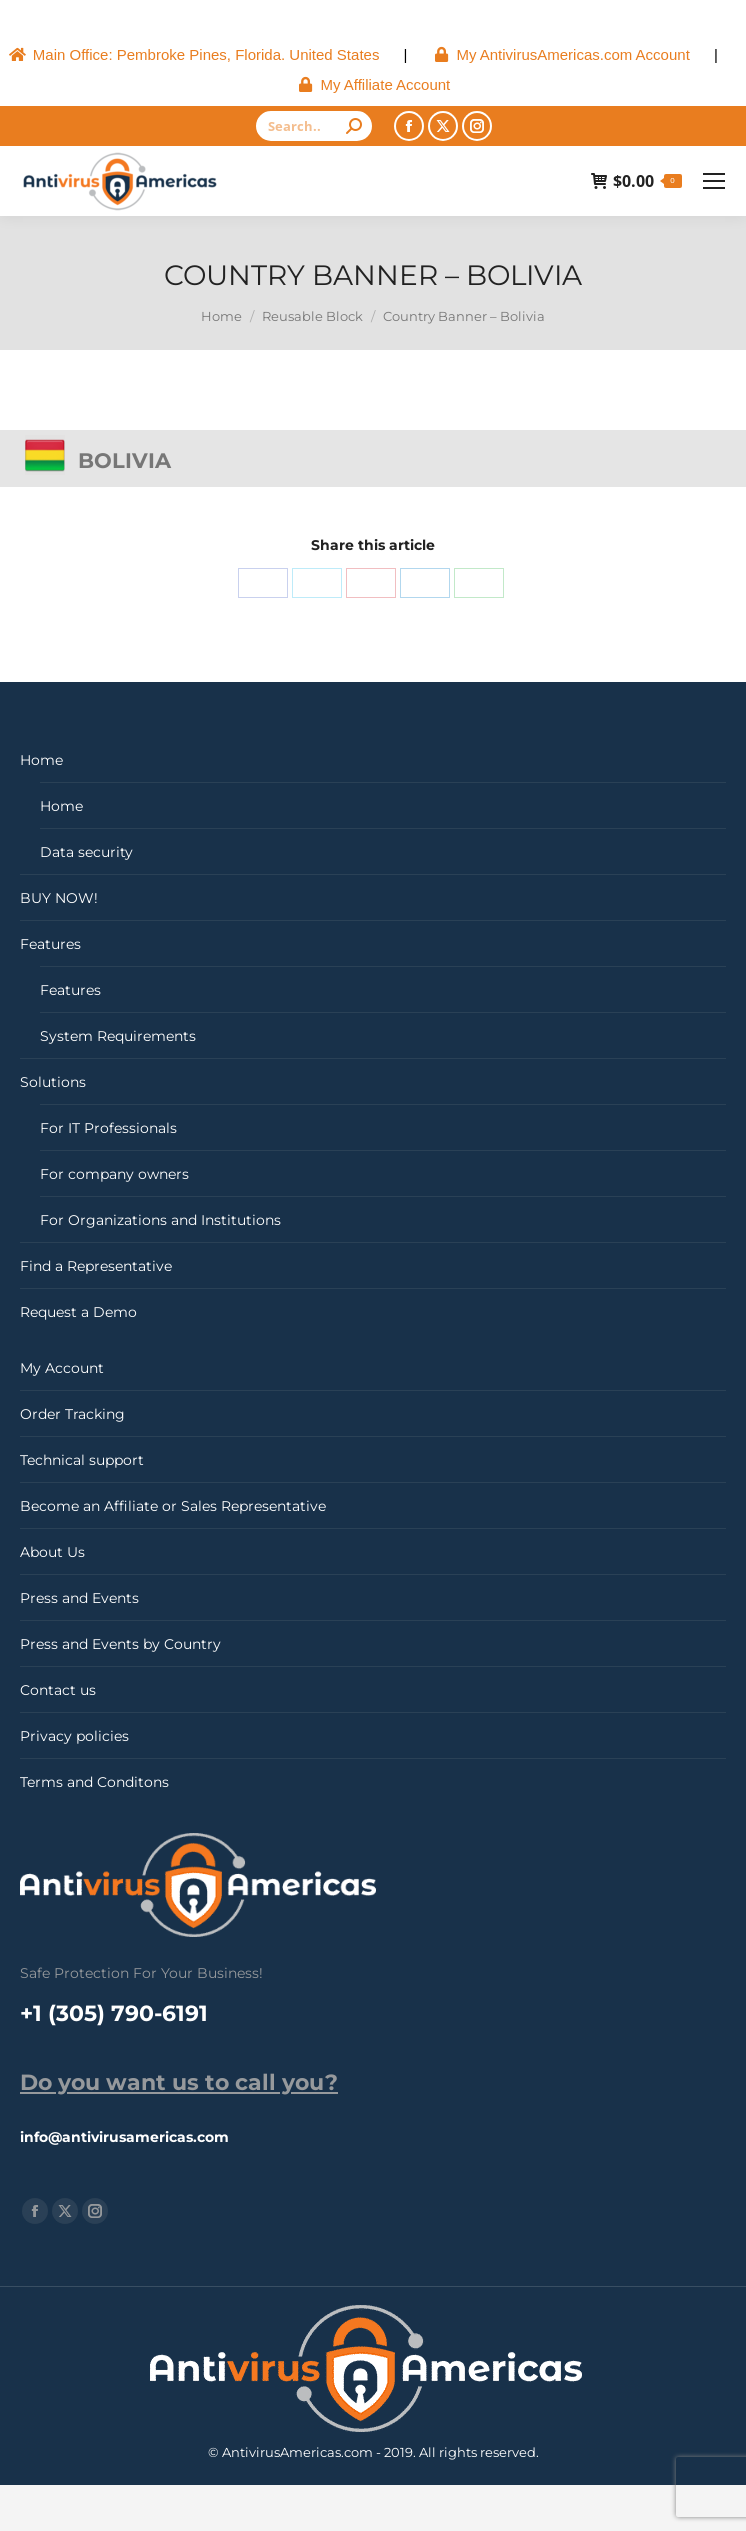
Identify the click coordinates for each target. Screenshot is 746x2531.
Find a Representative (96, 1266)
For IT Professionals (108, 1128)
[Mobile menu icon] (714, 181)
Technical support (82, 1460)
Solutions (53, 1082)
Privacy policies (74, 1736)
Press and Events (79, 1598)
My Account (62, 1368)
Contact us (58, 1690)
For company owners (114, 1174)
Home (41, 760)
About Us (52, 1552)
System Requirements (118, 1036)
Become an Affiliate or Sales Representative (173, 1506)
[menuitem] (193, 55)
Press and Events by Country (120, 1644)
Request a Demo (78, 1312)
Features (50, 944)
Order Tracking (72, 1414)
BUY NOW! (59, 898)
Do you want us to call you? (179, 2082)
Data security (86, 852)
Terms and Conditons (94, 1782)
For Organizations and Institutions (160, 1220)
